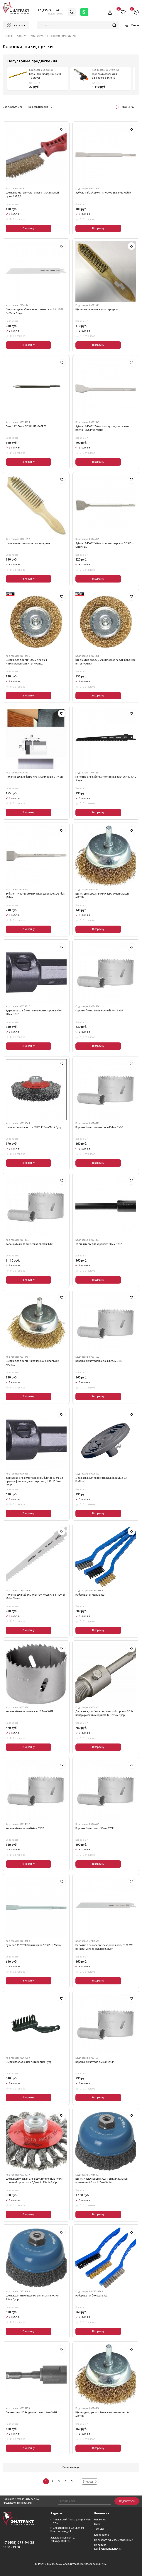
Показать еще (71, 2467)
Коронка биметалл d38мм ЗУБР (94, 1828)
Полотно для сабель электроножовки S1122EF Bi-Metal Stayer (34, 311)
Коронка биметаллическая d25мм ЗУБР (29, 1711)
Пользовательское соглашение (113, 2540)
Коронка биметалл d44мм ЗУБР (25, 1828)
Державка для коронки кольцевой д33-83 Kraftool (101, 1479)
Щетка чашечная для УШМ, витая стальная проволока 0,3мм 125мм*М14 (101, 2180)
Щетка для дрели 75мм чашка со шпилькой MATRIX (32, 1362)
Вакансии (100, 2519)
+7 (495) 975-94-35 (50, 10)
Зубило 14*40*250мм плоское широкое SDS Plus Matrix (35, 895)
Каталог (22, 35)
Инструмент (38, 35)
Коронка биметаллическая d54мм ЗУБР (99, 1127)
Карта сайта (101, 2534)
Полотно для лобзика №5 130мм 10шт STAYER (34, 776)
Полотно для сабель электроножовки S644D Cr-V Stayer (105, 778)
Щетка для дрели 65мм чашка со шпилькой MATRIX (102, 2414)
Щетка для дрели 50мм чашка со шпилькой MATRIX (102, 895)
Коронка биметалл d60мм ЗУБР (94, 2062)
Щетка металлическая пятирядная (96, 309)
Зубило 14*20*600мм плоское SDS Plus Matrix (33, 1945)
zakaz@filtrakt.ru (60, 2541)
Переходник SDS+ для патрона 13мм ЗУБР (31, 2412)
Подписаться (127, 2501)
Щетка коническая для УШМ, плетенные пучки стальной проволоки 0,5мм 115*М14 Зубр (34, 2180)
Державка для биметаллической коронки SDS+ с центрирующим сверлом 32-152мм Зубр (105, 1713)
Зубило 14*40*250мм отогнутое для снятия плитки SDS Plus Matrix (102, 428)
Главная (8, 35)
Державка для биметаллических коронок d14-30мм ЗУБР (34, 1012)
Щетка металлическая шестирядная (28, 543)
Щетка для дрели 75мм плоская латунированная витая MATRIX (105, 661)
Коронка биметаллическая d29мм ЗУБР (99, 1360)
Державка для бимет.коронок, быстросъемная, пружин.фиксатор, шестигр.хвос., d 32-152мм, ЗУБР (34, 1481)
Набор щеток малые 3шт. (90, 1594)
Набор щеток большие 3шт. (92, 2295)
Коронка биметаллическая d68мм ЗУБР (29, 1244)
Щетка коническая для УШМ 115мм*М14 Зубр (34, 1127)
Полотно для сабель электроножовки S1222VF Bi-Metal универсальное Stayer (104, 1947)
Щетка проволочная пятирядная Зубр (29, 2062)
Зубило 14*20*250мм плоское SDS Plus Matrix (103, 192)
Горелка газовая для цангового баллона (104, 76)
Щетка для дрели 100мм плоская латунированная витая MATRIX (26, 661)
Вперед (88, 2481)
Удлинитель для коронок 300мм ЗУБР (98, 1244)
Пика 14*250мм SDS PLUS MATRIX (26, 426)
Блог (97, 2524)
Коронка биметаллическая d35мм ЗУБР (99, 1010)
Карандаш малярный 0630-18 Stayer (45, 76)
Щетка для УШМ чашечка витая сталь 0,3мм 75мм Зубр (33, 2297)
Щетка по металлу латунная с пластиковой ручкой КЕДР (32, 194)
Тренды (99, 2528)
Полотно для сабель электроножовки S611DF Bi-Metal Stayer (36, 1596)
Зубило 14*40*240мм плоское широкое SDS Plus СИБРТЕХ (104, 545)
